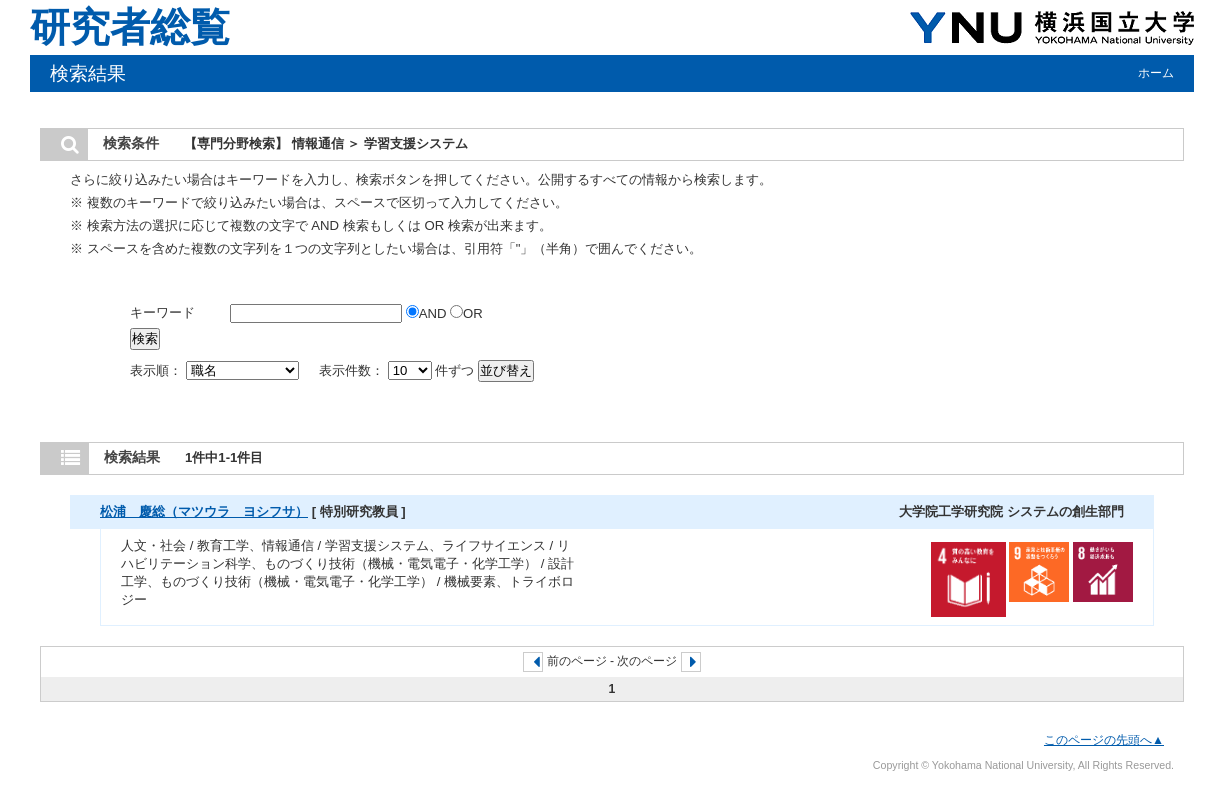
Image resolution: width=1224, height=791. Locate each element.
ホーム (1156, 73)
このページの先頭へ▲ (1104, 740)
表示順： (216, 370)
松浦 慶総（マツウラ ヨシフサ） (204, 511)
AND (428, 313)
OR (466, 313)
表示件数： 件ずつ (398, 370)
